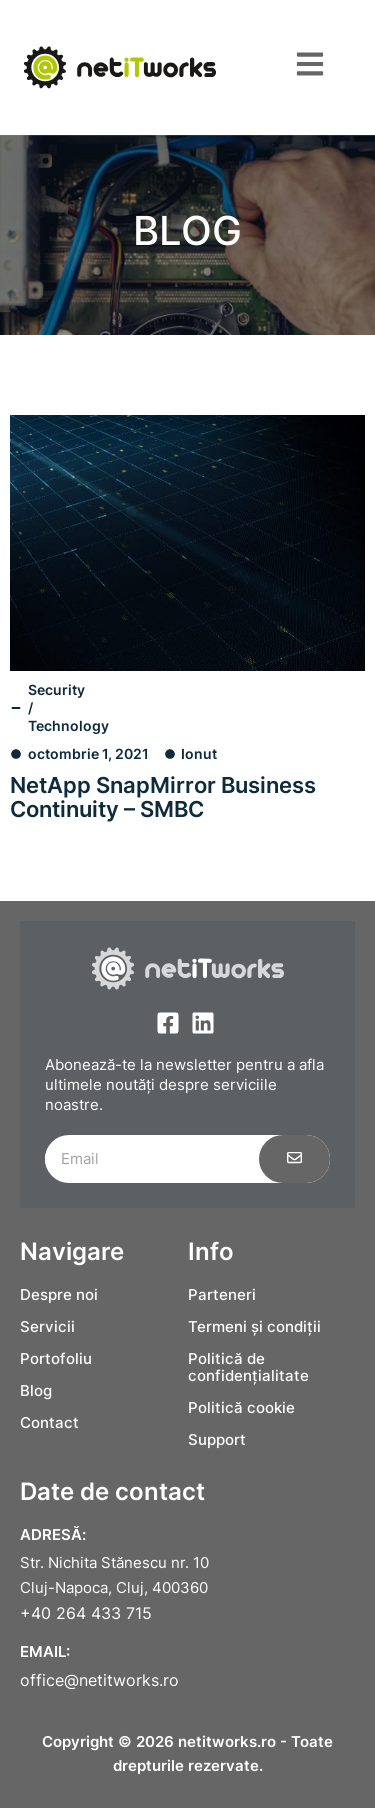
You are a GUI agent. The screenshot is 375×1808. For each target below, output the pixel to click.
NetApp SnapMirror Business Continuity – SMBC (163, 797)
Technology (68, 725)
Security (56, 689)
